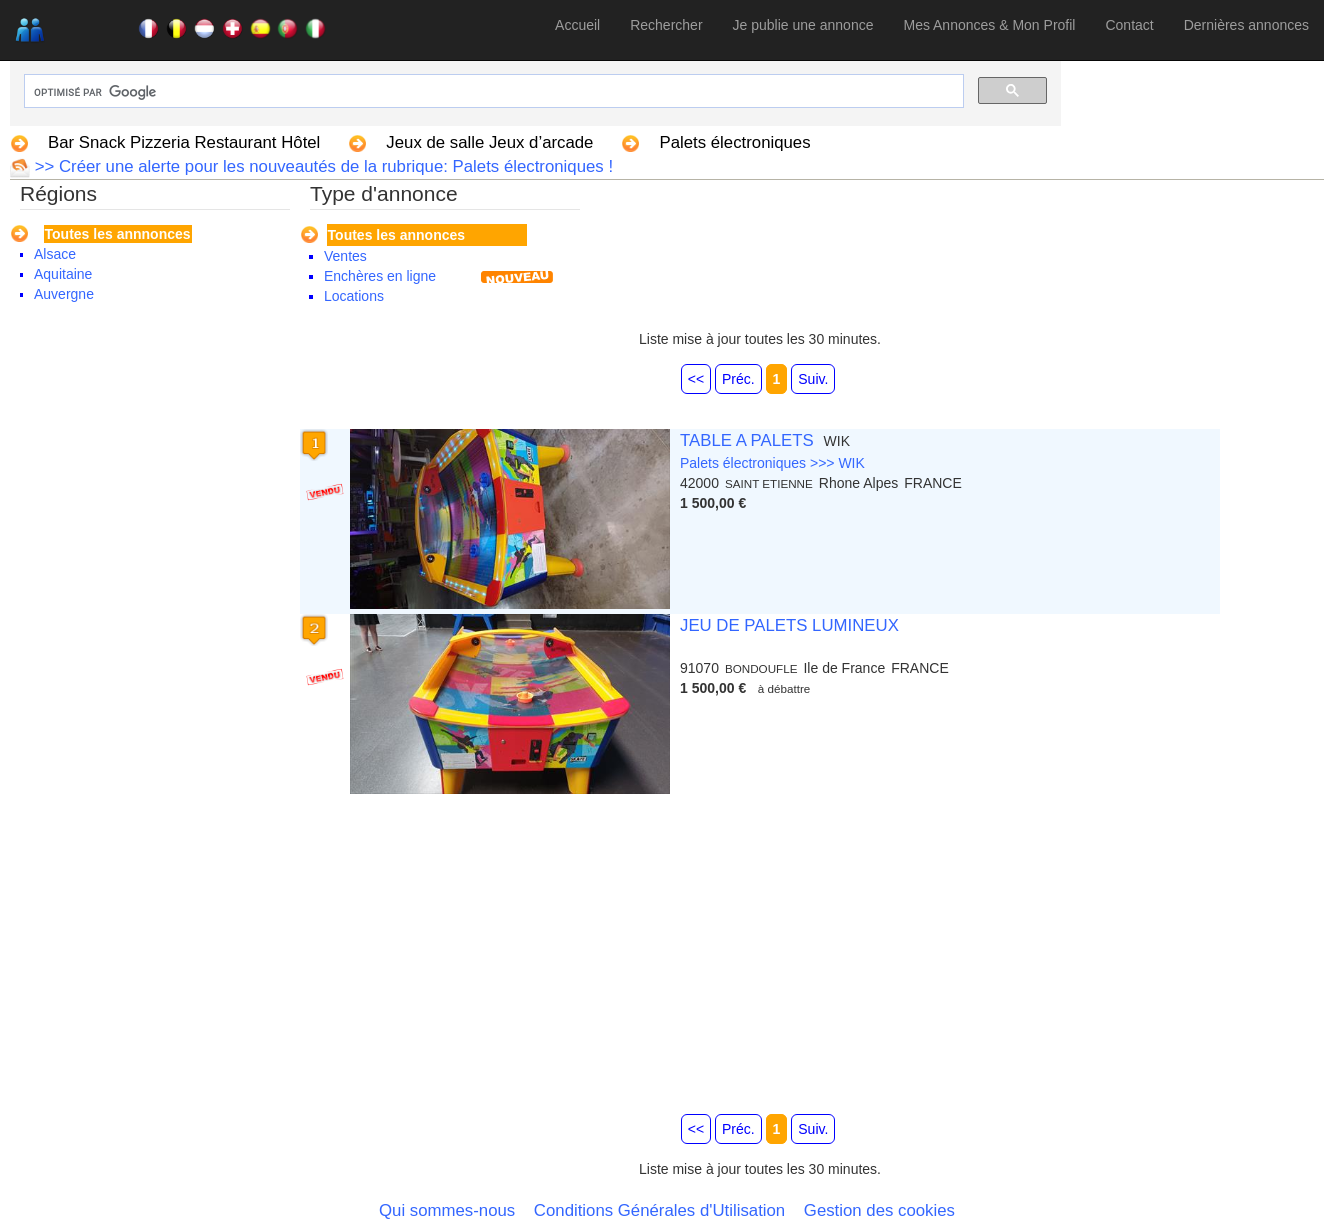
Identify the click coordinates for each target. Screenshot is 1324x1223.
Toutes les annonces (396, 235)
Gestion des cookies (879, 1210)
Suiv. (813, 379)
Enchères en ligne (380, 276)
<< (696, 379)
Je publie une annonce (803, 25)
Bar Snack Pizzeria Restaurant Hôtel (184, 142)
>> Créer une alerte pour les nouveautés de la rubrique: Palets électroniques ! (321, 166)
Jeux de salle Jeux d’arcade (489, 142)
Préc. (738, 379)
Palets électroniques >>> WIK (772, 463)
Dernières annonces (1246, 25)
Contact (1129, 25)
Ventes (345, 256)
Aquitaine (63, 274)
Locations (354, 296)
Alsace (55, 254)
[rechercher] (492, 92)
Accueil (577, 25)
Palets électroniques (734, 142)
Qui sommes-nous (447, 1210)
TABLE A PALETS (747, 440)
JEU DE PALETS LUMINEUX (789, 625)
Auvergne (64, 294)
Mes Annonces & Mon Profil (989, 25)
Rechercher (666, 25)
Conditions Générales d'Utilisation (659, 1210)
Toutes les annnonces (118, 234)
